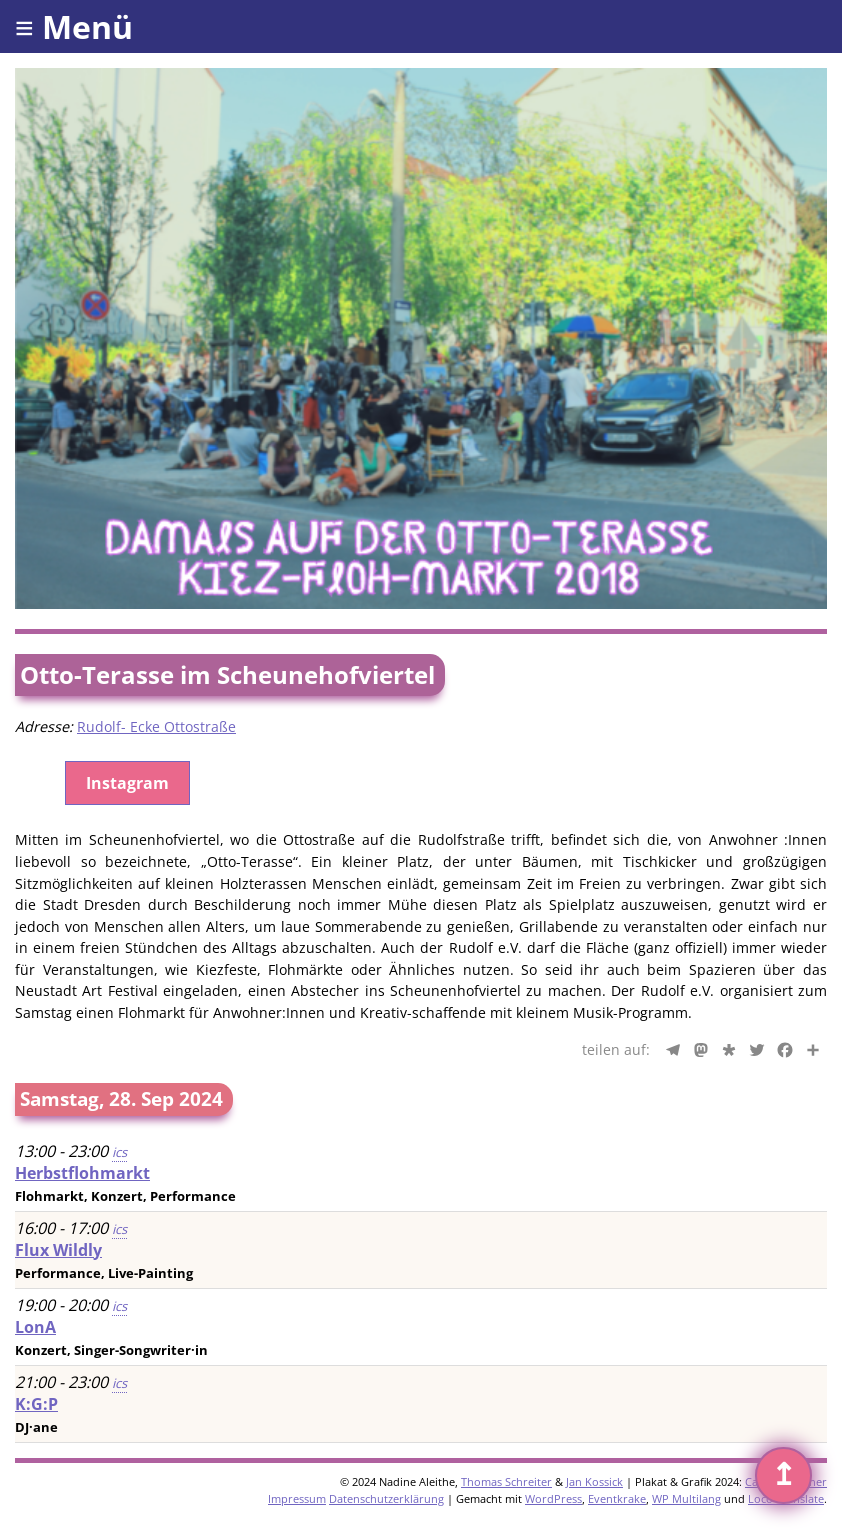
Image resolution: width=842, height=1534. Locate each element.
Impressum (297, 1498)
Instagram (127, 783)
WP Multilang (686, 1498)
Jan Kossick (594, 1481)
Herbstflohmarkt (82, 1173)
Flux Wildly (58, 1250)
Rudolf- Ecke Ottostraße (156, 726)
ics (119, 1152)
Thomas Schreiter (506, 1481)
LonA (35, 1327)
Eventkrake (617, 1498)
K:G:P (36, 1404)
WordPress (553, 1498)
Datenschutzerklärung (386, 1498)
